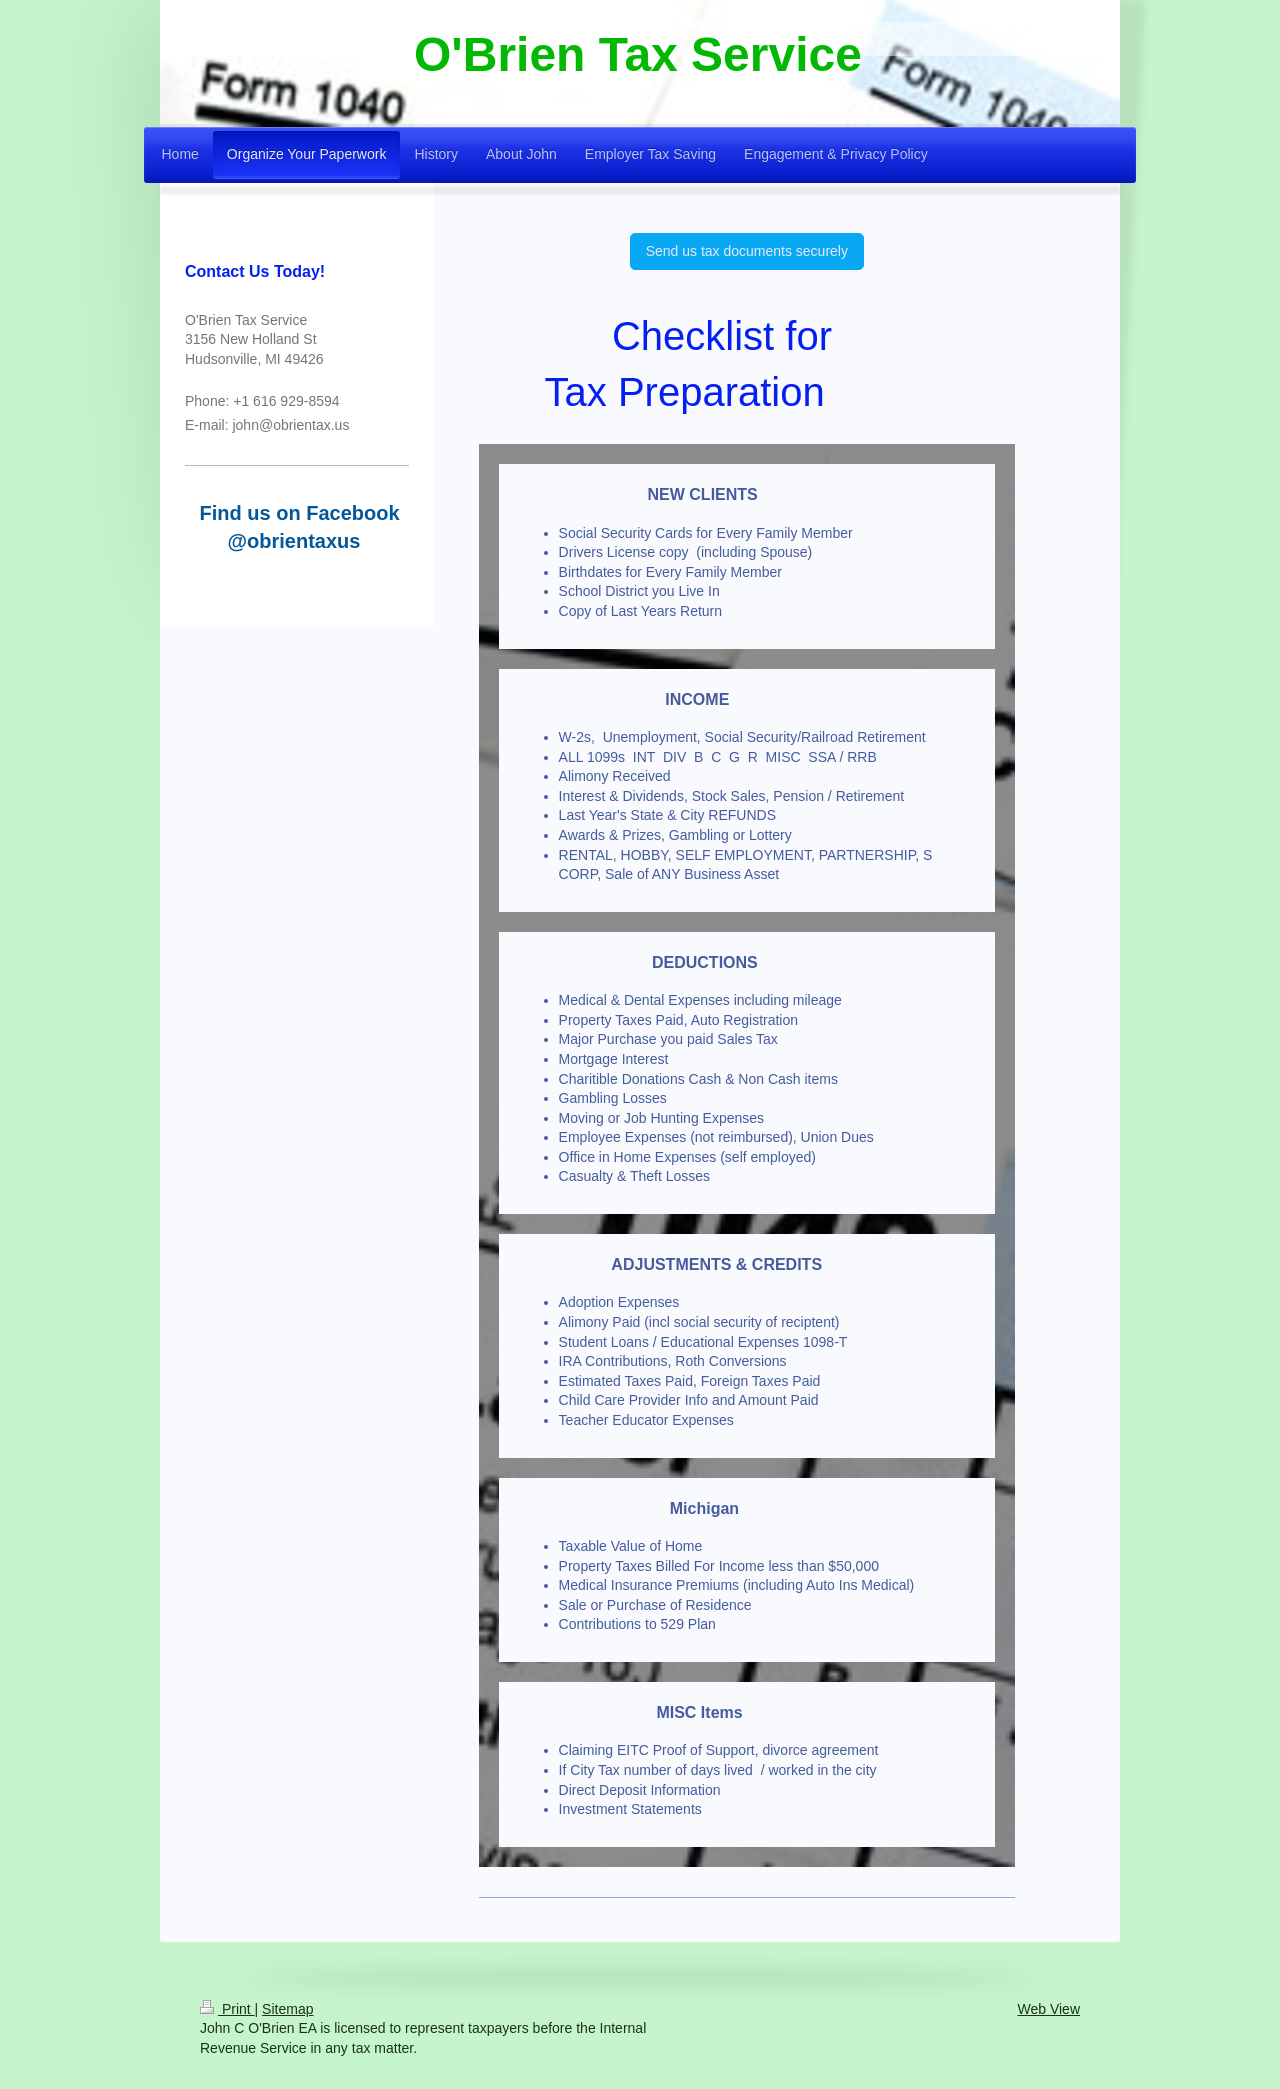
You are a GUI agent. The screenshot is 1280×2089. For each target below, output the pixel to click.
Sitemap (287, 2009)
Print (227, 2009)
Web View (1048, 2009)
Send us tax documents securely (747, 251)
